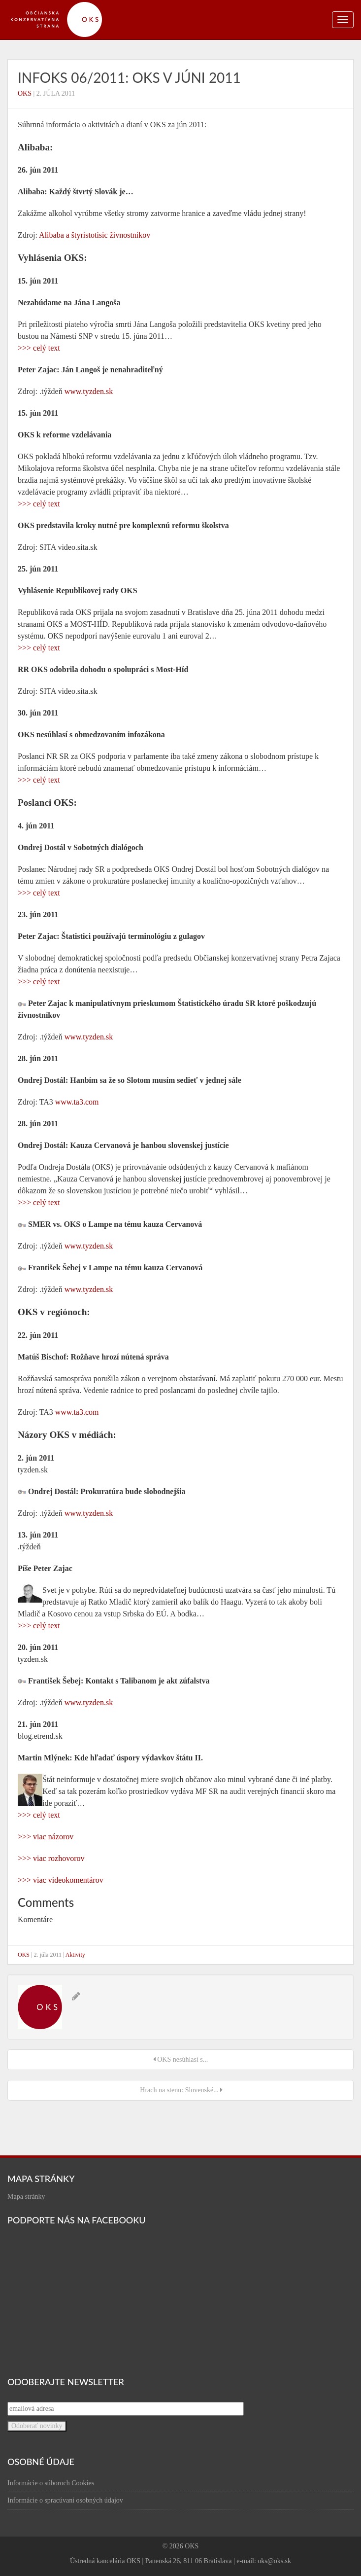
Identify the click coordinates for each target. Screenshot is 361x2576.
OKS (25, 93)
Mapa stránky (26, 2196)
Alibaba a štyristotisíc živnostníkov (94, 235)
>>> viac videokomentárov (60, 1880)
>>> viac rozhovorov (51, 1858)
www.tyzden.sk (89, 391)
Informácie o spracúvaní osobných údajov (65, 2500)
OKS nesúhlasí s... (180, 2059)
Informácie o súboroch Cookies (50, 2483)
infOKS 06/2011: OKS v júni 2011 (129, 77)
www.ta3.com (77, 1102)
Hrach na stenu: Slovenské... (180, 2090)
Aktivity (75, 1954)
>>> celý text (39, 348)
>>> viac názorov (45, 1836)
